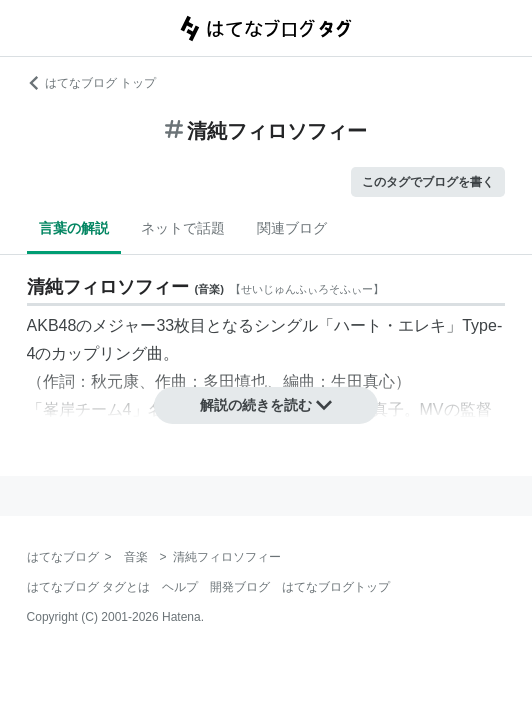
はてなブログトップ (336, 587)
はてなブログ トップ (91, 83)
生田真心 (363, 381)
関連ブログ (292, 228)
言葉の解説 (74, 228)
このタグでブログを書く (428, 182)
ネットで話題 (183, 228)
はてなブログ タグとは (88, 587)
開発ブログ (240, 587)
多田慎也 (235, 381)
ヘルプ (180, 587)
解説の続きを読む (266, 405)
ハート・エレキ (390, 325)
